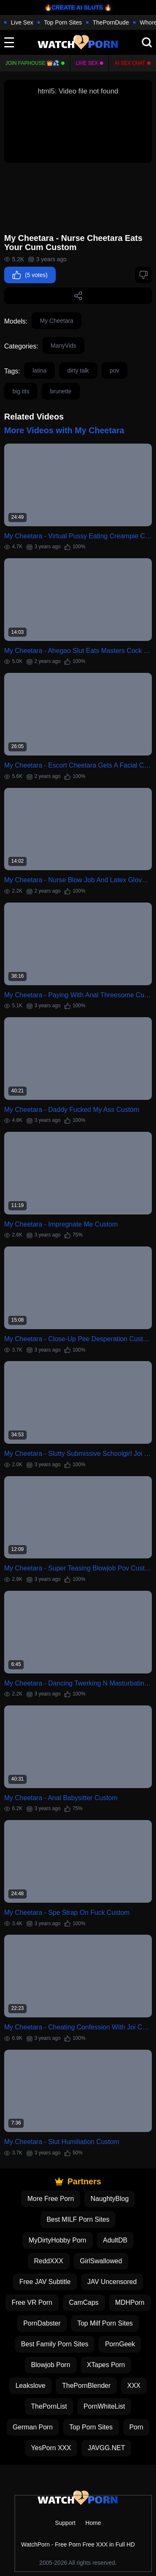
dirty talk (78, 370)
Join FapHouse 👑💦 (32, 63)
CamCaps (84, 2302)
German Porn (33, 2427)
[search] (147, 42)
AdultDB (115, 2240)
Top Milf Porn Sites (105, 2323)
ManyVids (63, 345)
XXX (134, 2385)
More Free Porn (50, 2198)
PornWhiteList (104, 2406)
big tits (20, 391)
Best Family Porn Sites (55, 2344)
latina (39, 370)
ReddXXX (48, 2260)
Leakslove (30, 2385)
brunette (60, 391)
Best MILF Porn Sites (78, 2219)
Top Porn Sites (63, 22)
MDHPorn (129, 2302)
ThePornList (49, 2406)
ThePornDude (111, 22)
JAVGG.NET (106, 2447)
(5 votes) (29, 275)
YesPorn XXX (51, 2447)
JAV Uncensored (112, 2281)
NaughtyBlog (110, 2198)
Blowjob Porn (50, 2364)
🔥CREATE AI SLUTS (74, 7)
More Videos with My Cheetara (64, 430)
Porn (136, 2427)
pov (114, 370)
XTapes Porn (106, 2364)
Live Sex (22, 22)
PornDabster (42, 2323)
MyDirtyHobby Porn (58, 2240)
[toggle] (9, 42)
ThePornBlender (86, 2385)
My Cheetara (56, 320)
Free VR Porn (32, 2302)
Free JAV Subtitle (44, 2281)
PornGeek (120, 2344)
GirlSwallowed (101, 2260)
